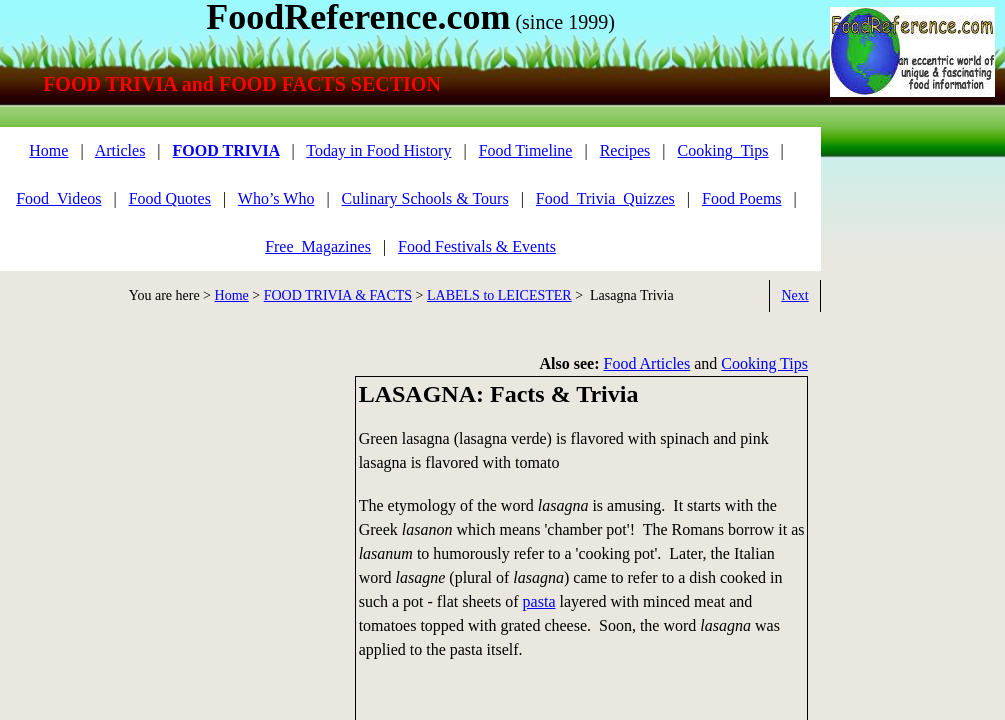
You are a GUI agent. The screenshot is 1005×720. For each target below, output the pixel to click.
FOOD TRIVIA (226, 150)
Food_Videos (58, 198)
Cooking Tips (764, 363)
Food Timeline (526, 150)
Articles (120, 150)
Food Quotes (170, 198)
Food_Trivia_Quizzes (605, 198)
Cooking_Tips (723, 150)
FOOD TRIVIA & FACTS (338, 295)
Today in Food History (378, 150)
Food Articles (647, 363)
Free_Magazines (318, 246)
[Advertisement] (170, 516)
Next (794, 295)
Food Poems (742, 198)
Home (232, 295)
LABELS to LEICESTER (499, 295)
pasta (539, 601)
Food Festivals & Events (477, 246)
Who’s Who (276, 198)
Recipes (625, 150)
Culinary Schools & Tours (425, 198)
